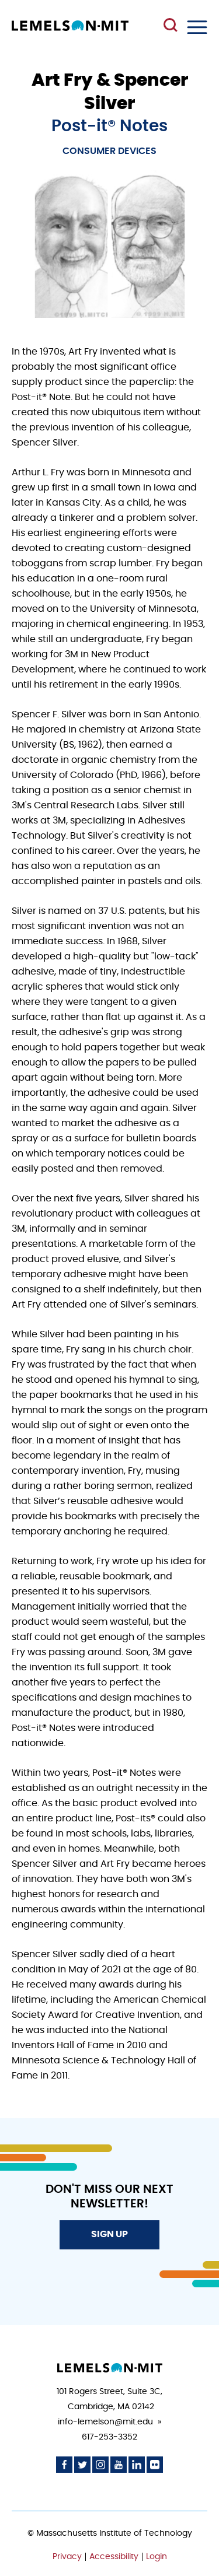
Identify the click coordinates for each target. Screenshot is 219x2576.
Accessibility (113, 2557)
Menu (197, 27)
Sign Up (109, 2234)
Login (156, 2557)
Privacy (67, 2557)
